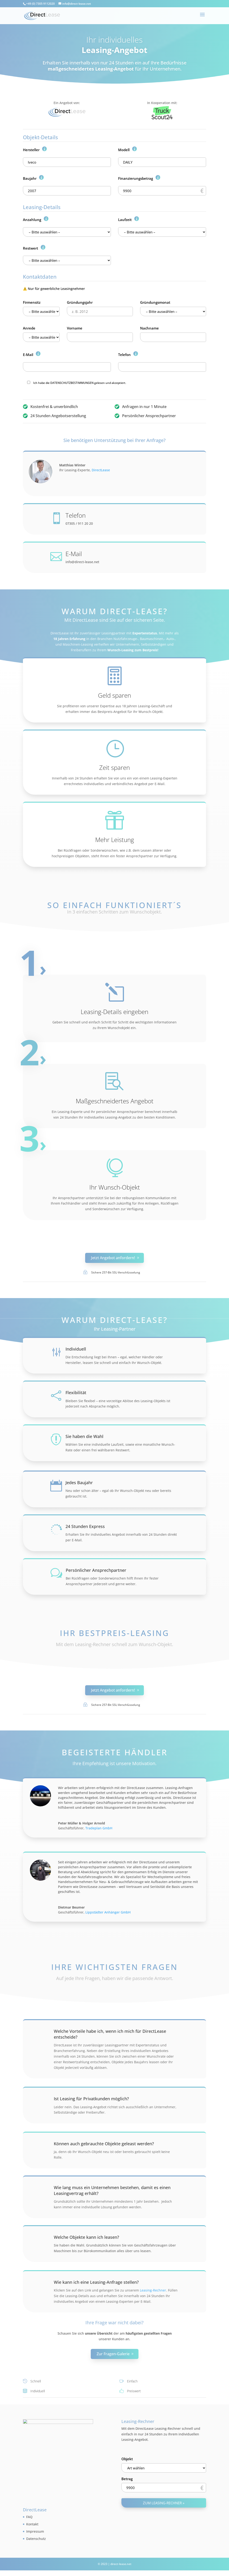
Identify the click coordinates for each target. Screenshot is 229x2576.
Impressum (35, 2531)
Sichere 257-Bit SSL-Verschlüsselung (115, 1272)
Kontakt (32, 2524)
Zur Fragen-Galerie (113, 2353)
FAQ (29, 2517)
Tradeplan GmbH (98, 1828)
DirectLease (101, 470)
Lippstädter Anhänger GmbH (108, 1912)
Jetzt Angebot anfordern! (113, 1257)
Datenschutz (36, 2538)
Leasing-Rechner (153, 2290)
